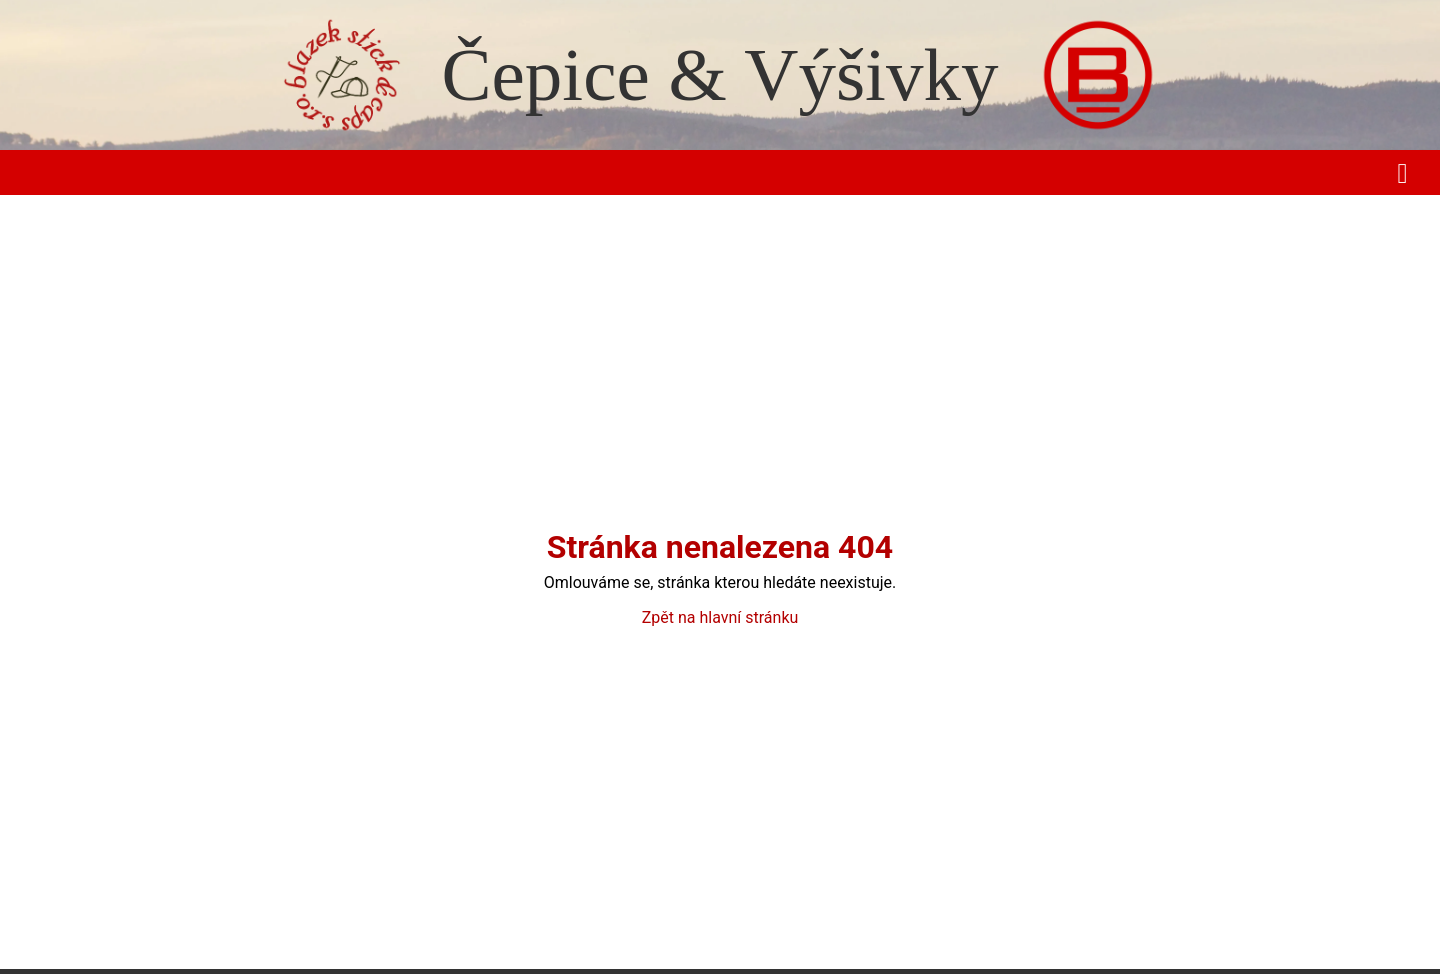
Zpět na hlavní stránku (720, 617)
